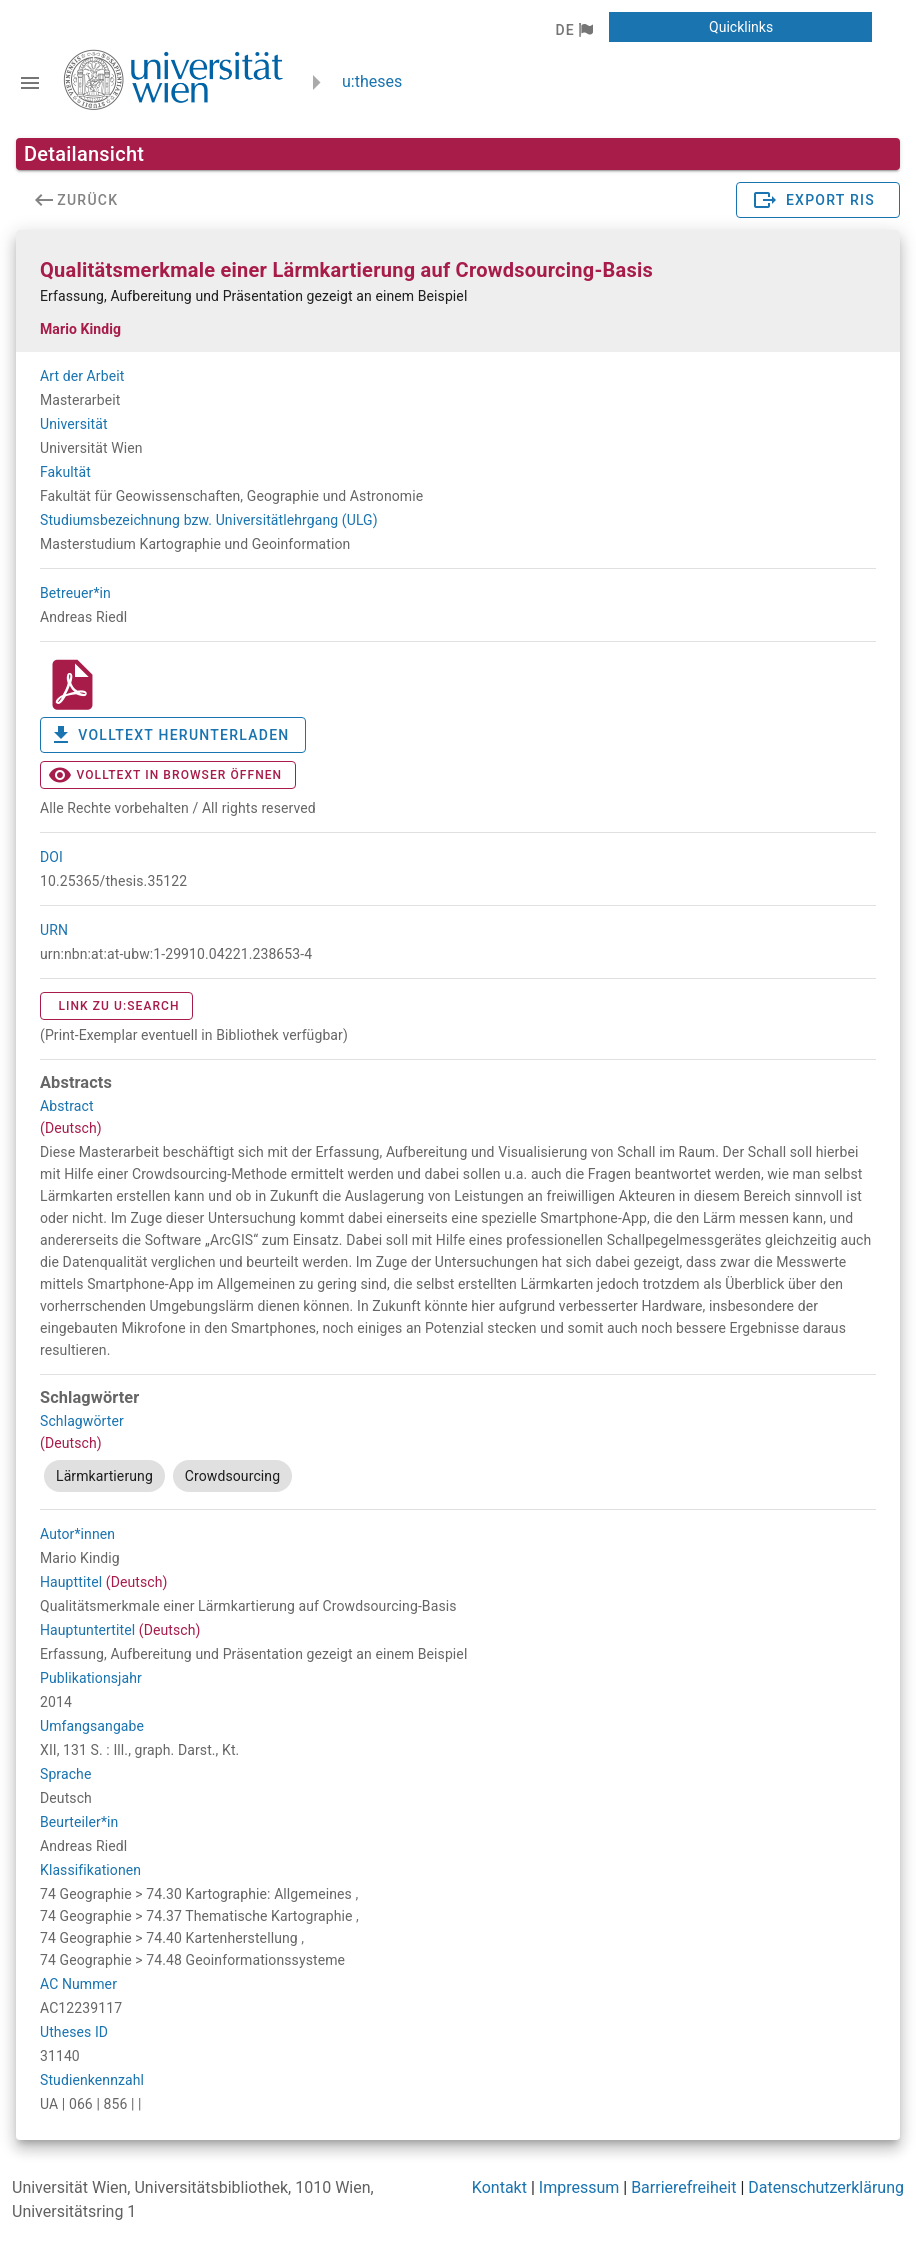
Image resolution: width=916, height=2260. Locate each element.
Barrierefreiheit (683, 2187)
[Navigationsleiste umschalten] (30, 83)
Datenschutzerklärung (826, 2187)
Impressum (579, 2187)
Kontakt (499, 2187)
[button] (573, 30)
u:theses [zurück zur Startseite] (372, 81)
